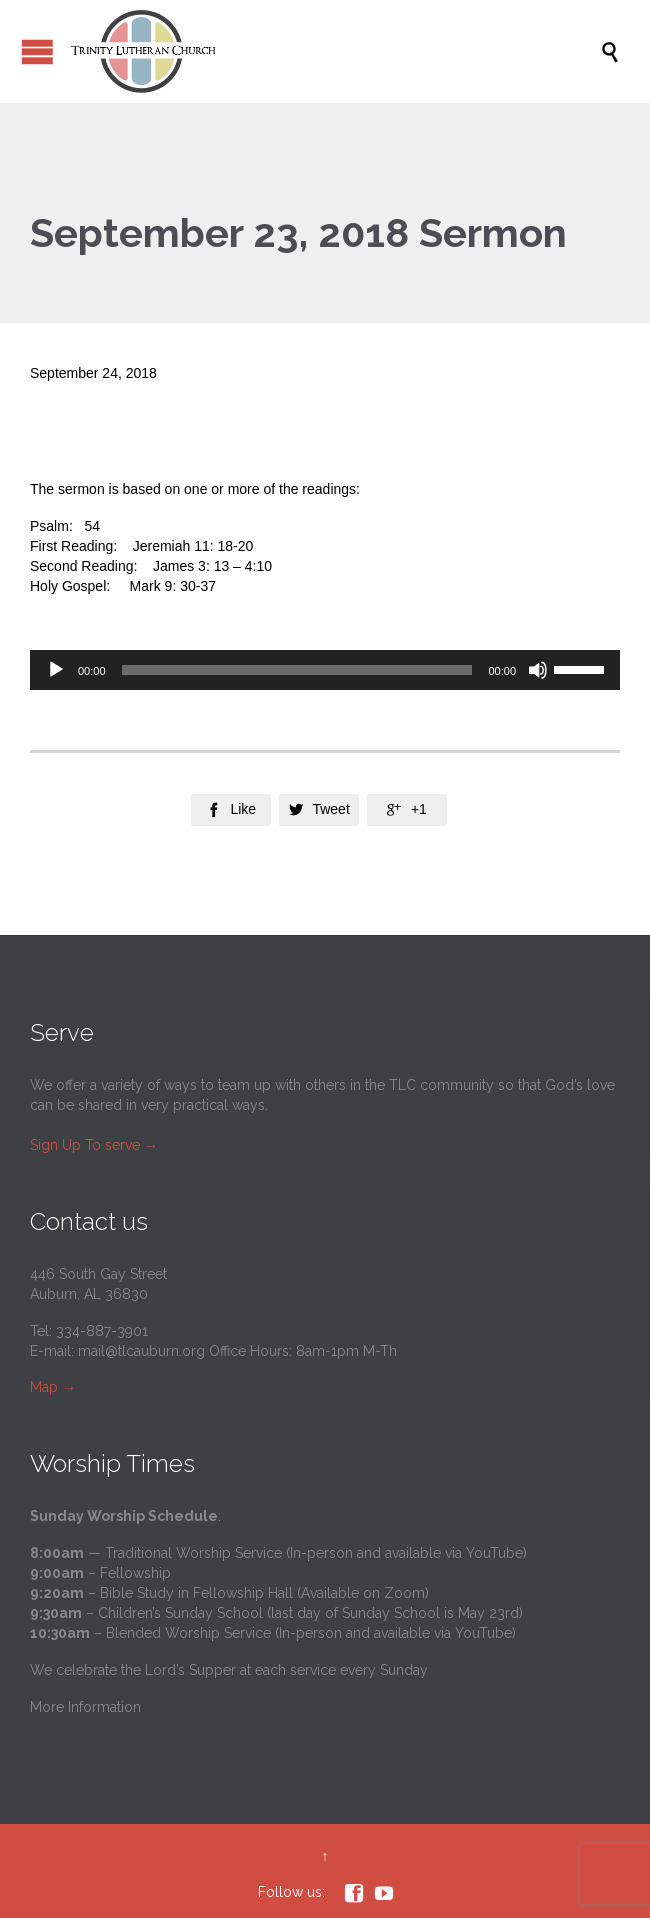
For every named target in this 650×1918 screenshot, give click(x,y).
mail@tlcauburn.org (141, 1351)
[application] (325, 670)
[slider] (297, 670)
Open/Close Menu (37, 51)
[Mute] (538, 670)
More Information (85, 1707)
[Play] (56, 670)
